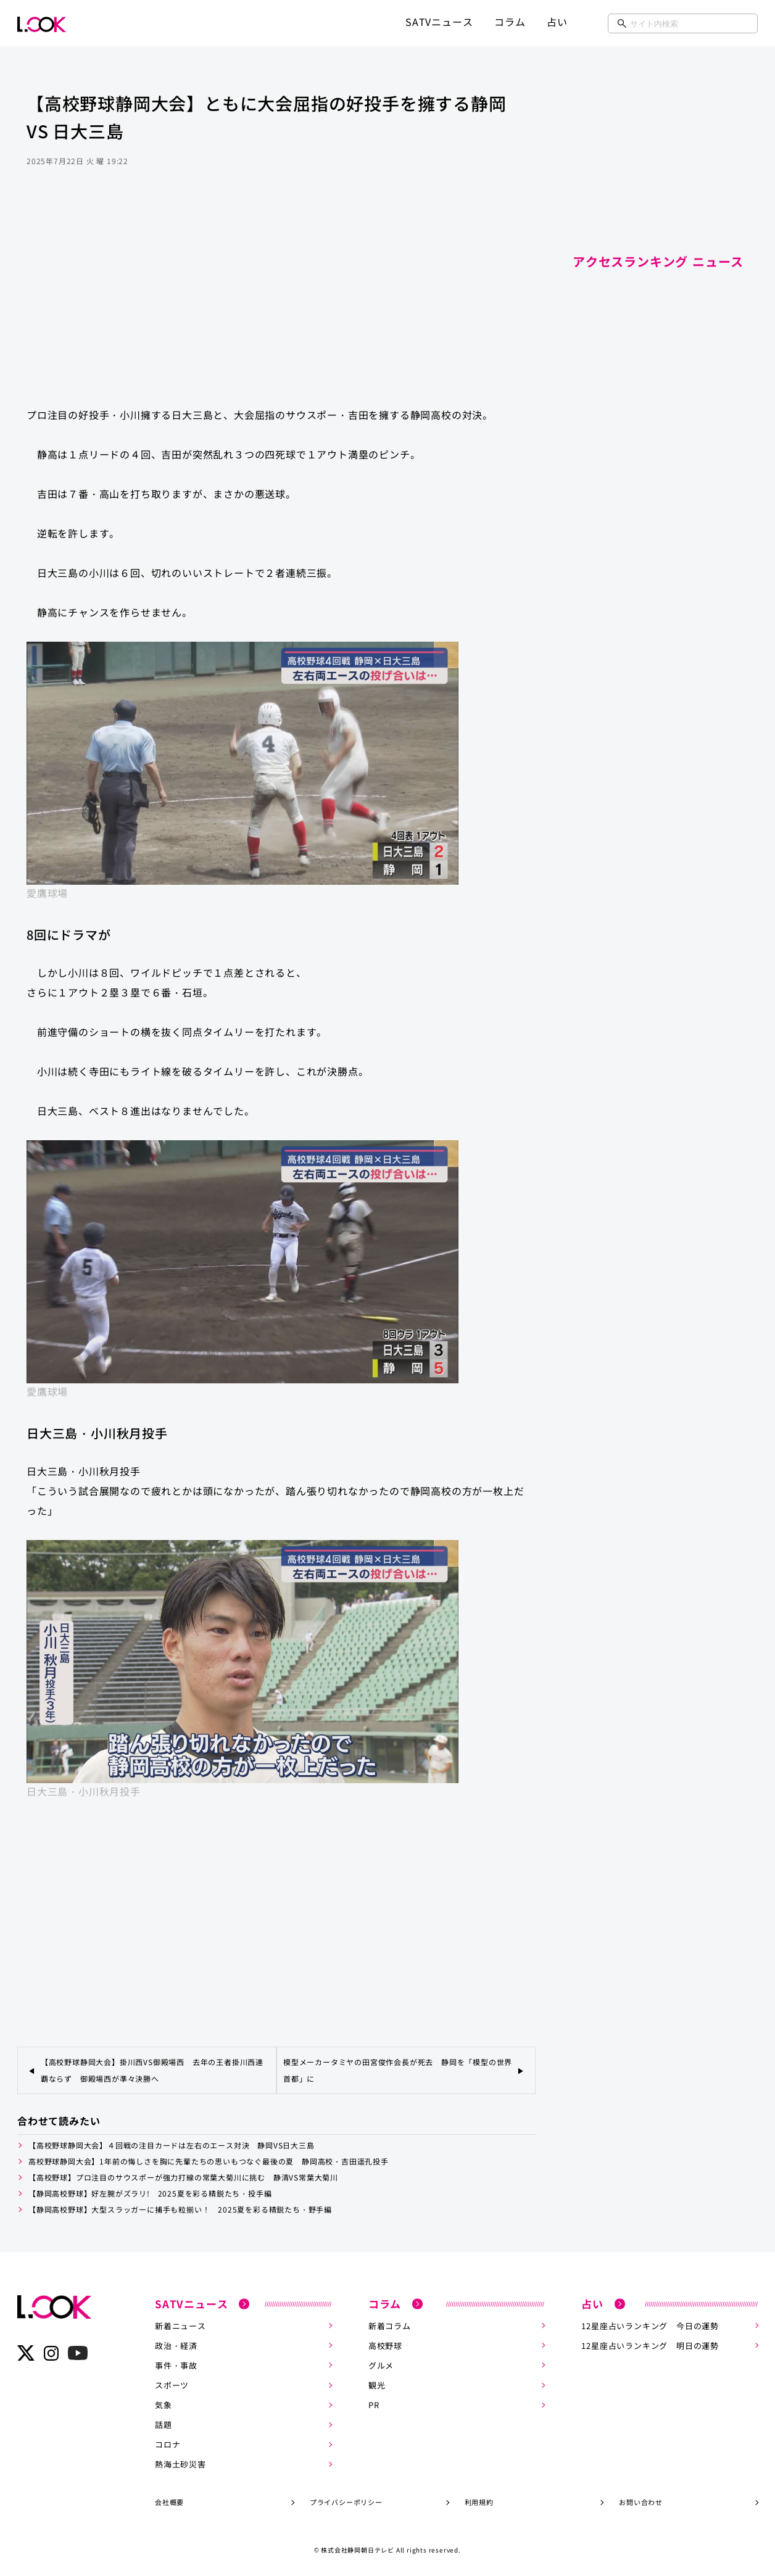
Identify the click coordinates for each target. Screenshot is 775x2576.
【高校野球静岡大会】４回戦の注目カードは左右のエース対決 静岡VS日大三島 (171, 2145)
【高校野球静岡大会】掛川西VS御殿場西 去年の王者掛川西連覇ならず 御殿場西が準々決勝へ (152, 2070)
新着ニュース (180, 2325)
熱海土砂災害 (180, 2463)
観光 (377, 2384)
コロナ (167, 2444)
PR (373, 2404)
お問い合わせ (641, 2501)
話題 (163, 2424)
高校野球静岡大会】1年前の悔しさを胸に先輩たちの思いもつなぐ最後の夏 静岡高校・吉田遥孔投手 (208, 2161)
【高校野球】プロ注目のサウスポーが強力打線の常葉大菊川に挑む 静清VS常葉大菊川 (183, 2177)
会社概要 (169, 2501)
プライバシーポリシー (346, 2501)
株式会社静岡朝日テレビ (357, 2549)
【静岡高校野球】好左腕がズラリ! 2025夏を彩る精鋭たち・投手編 (149, 2193)
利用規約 (479, 2501)
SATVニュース (439, 21)
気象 (163, 2404)
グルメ (381, 2365)
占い (557, 21)
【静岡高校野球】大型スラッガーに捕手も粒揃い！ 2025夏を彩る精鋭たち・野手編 (180, 2209)
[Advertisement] (276, 298)
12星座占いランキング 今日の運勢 (650, 2325)
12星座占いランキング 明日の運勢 (650, 2345)
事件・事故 (176, 2365)
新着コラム (389, 2325)
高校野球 (385, 2345)
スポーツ (172, 2384)
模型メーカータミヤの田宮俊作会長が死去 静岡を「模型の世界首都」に (397, 2070)
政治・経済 (176, 2345)
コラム (509, 21)
